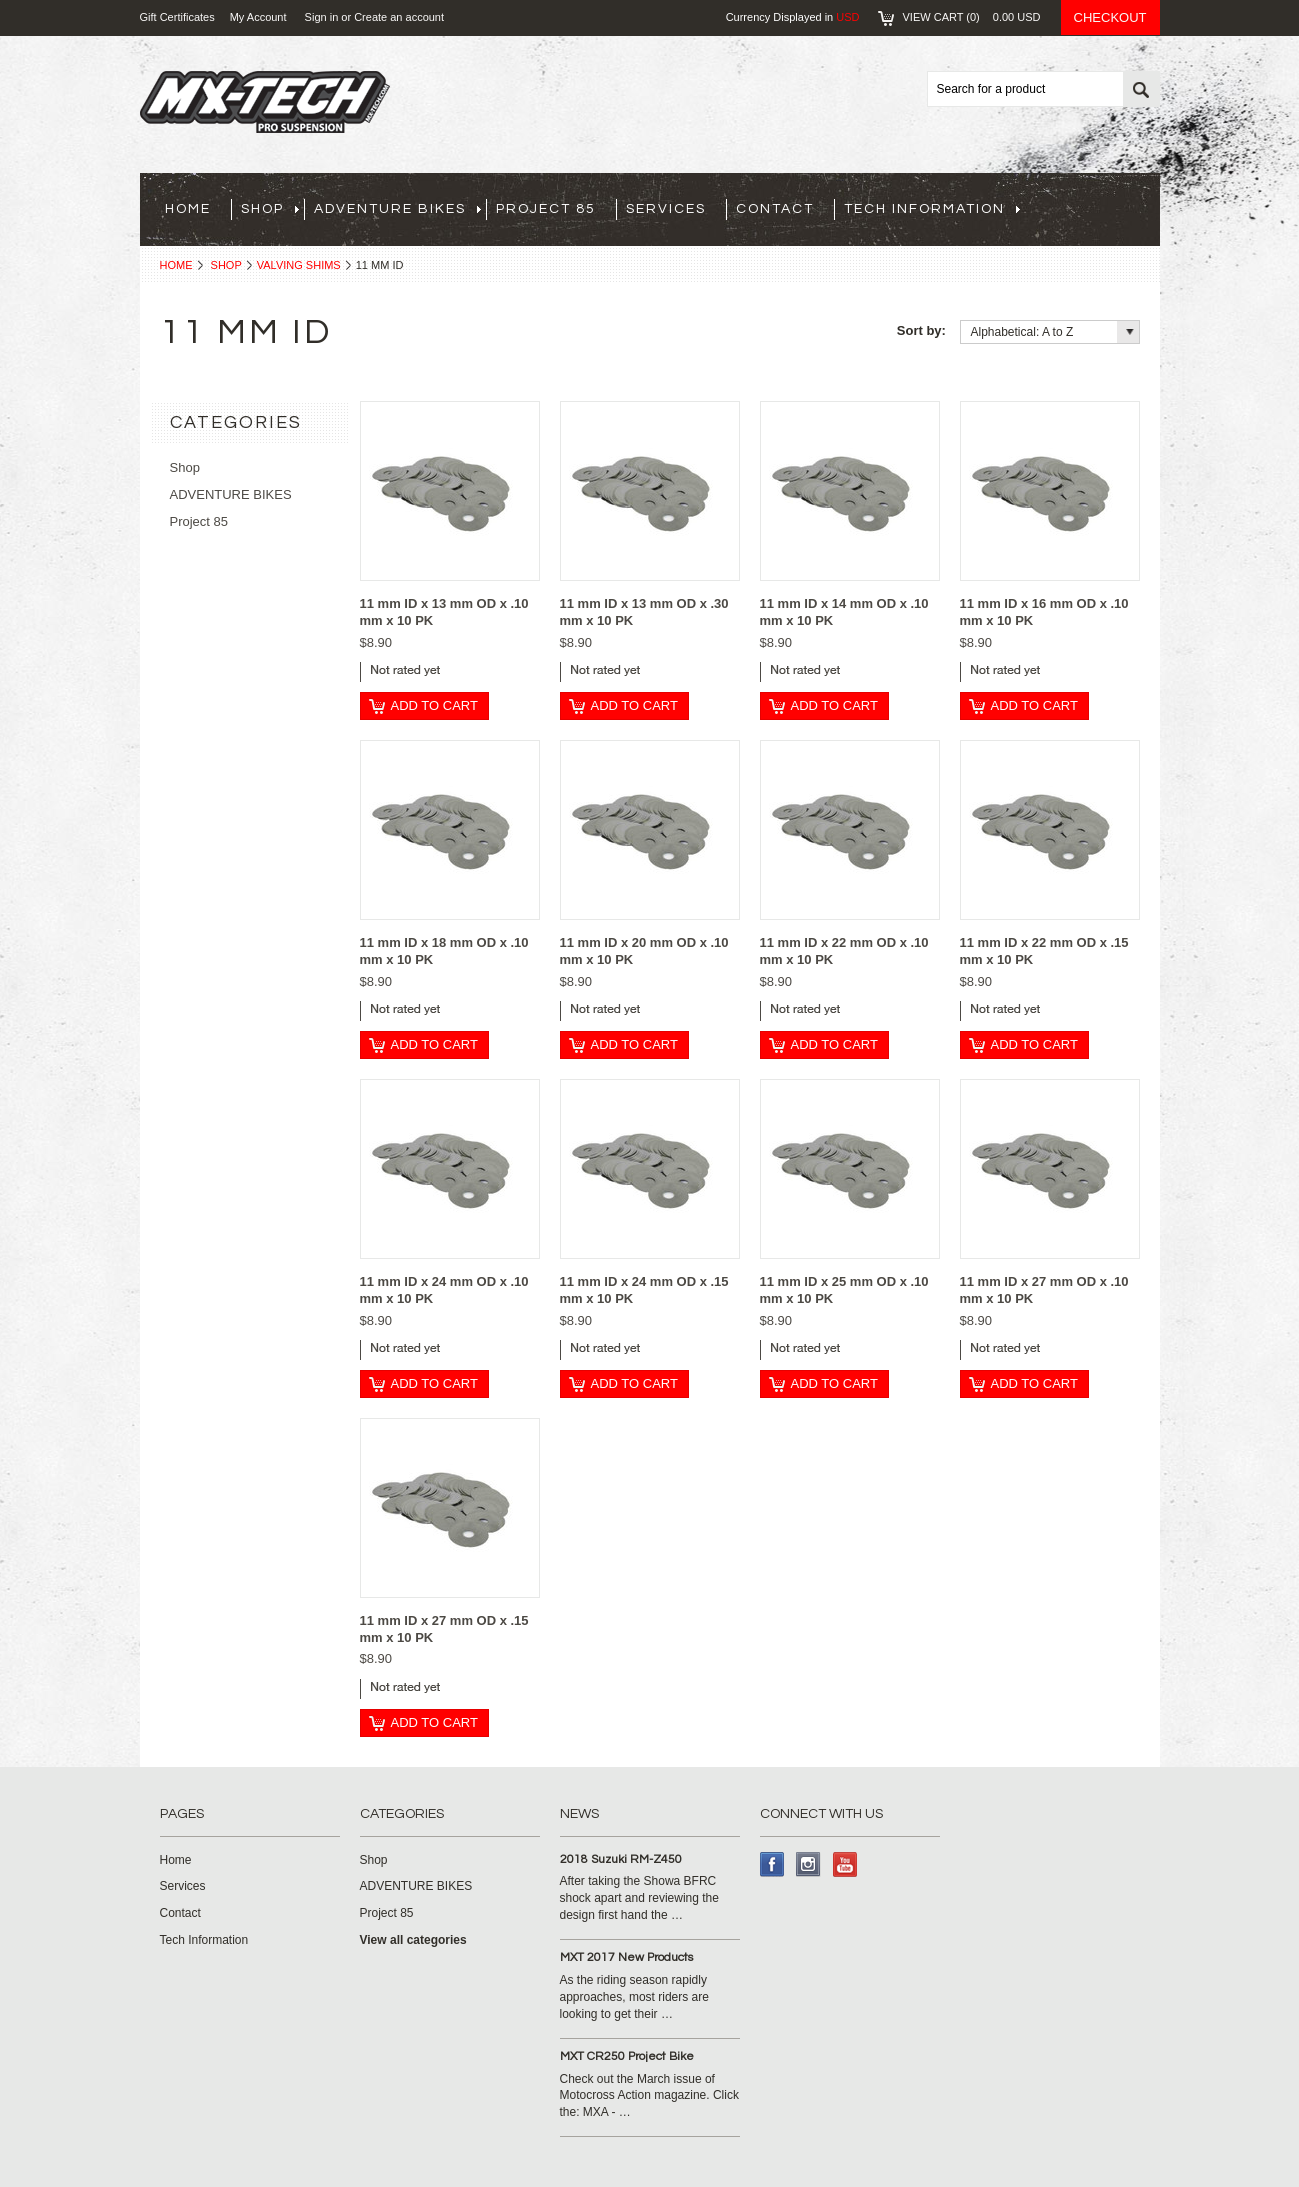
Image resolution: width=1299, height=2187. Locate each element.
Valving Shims (299, 265)
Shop (226, 265)
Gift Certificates (177, 17)
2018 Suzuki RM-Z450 (621, 1859)
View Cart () (972, 17)
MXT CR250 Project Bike (627, 2056)
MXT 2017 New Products (626, 1957)
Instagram (808, 1864)
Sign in (322, 17)
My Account (258, 17)
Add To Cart (434, 705)
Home (176, 265)
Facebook (772, 1864)
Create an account (399, 17)
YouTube (845, 1864)
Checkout (1110, 17)
